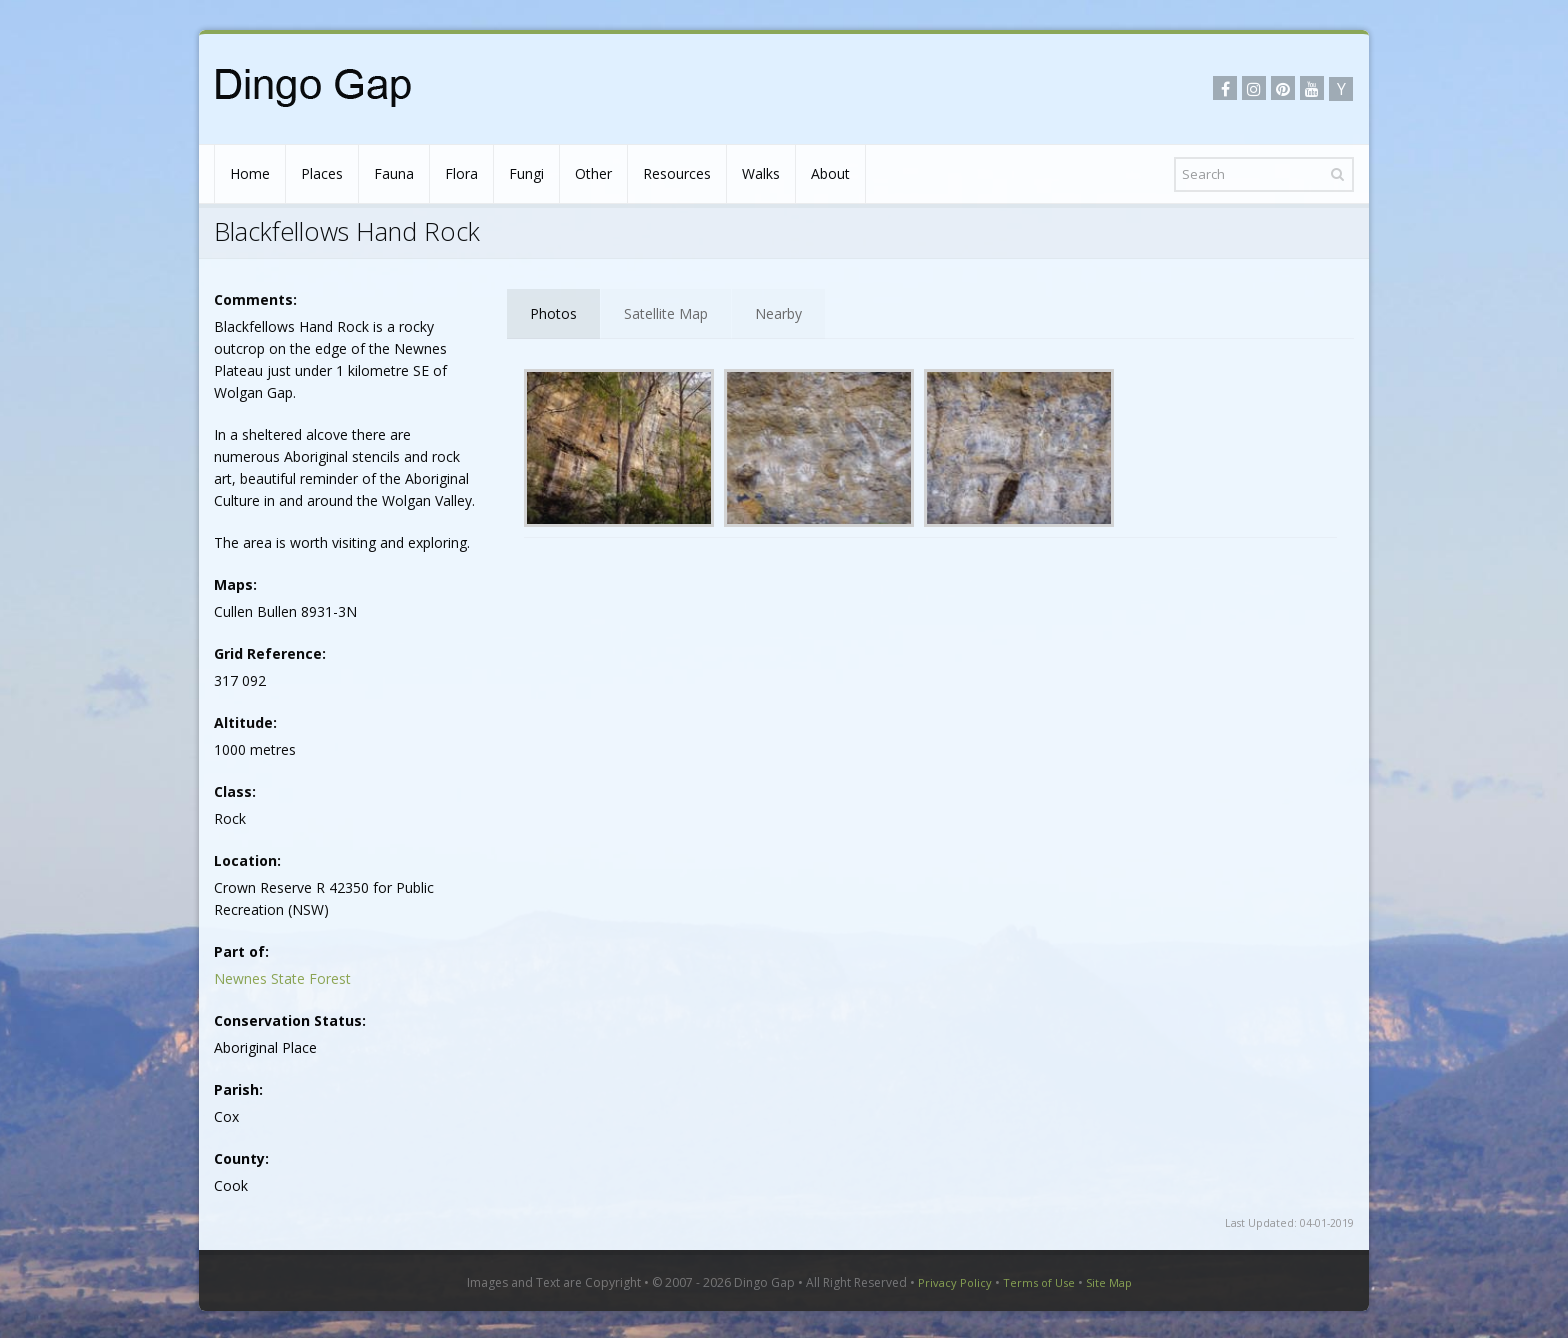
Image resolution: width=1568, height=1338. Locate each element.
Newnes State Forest (282, 978)
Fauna (394, 173)
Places (322, 173)
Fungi (526, 173)
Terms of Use (1039, 1282)
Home (250, 173)
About (830, 173)
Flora (461, 173)
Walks (761, 173)
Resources (677, 173)
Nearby (778, 313)
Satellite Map (666, 313)
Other (593, 173)
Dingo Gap (764, 1282)
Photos (553, 313)
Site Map (1109, 1282)
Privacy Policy (955, 1282)
